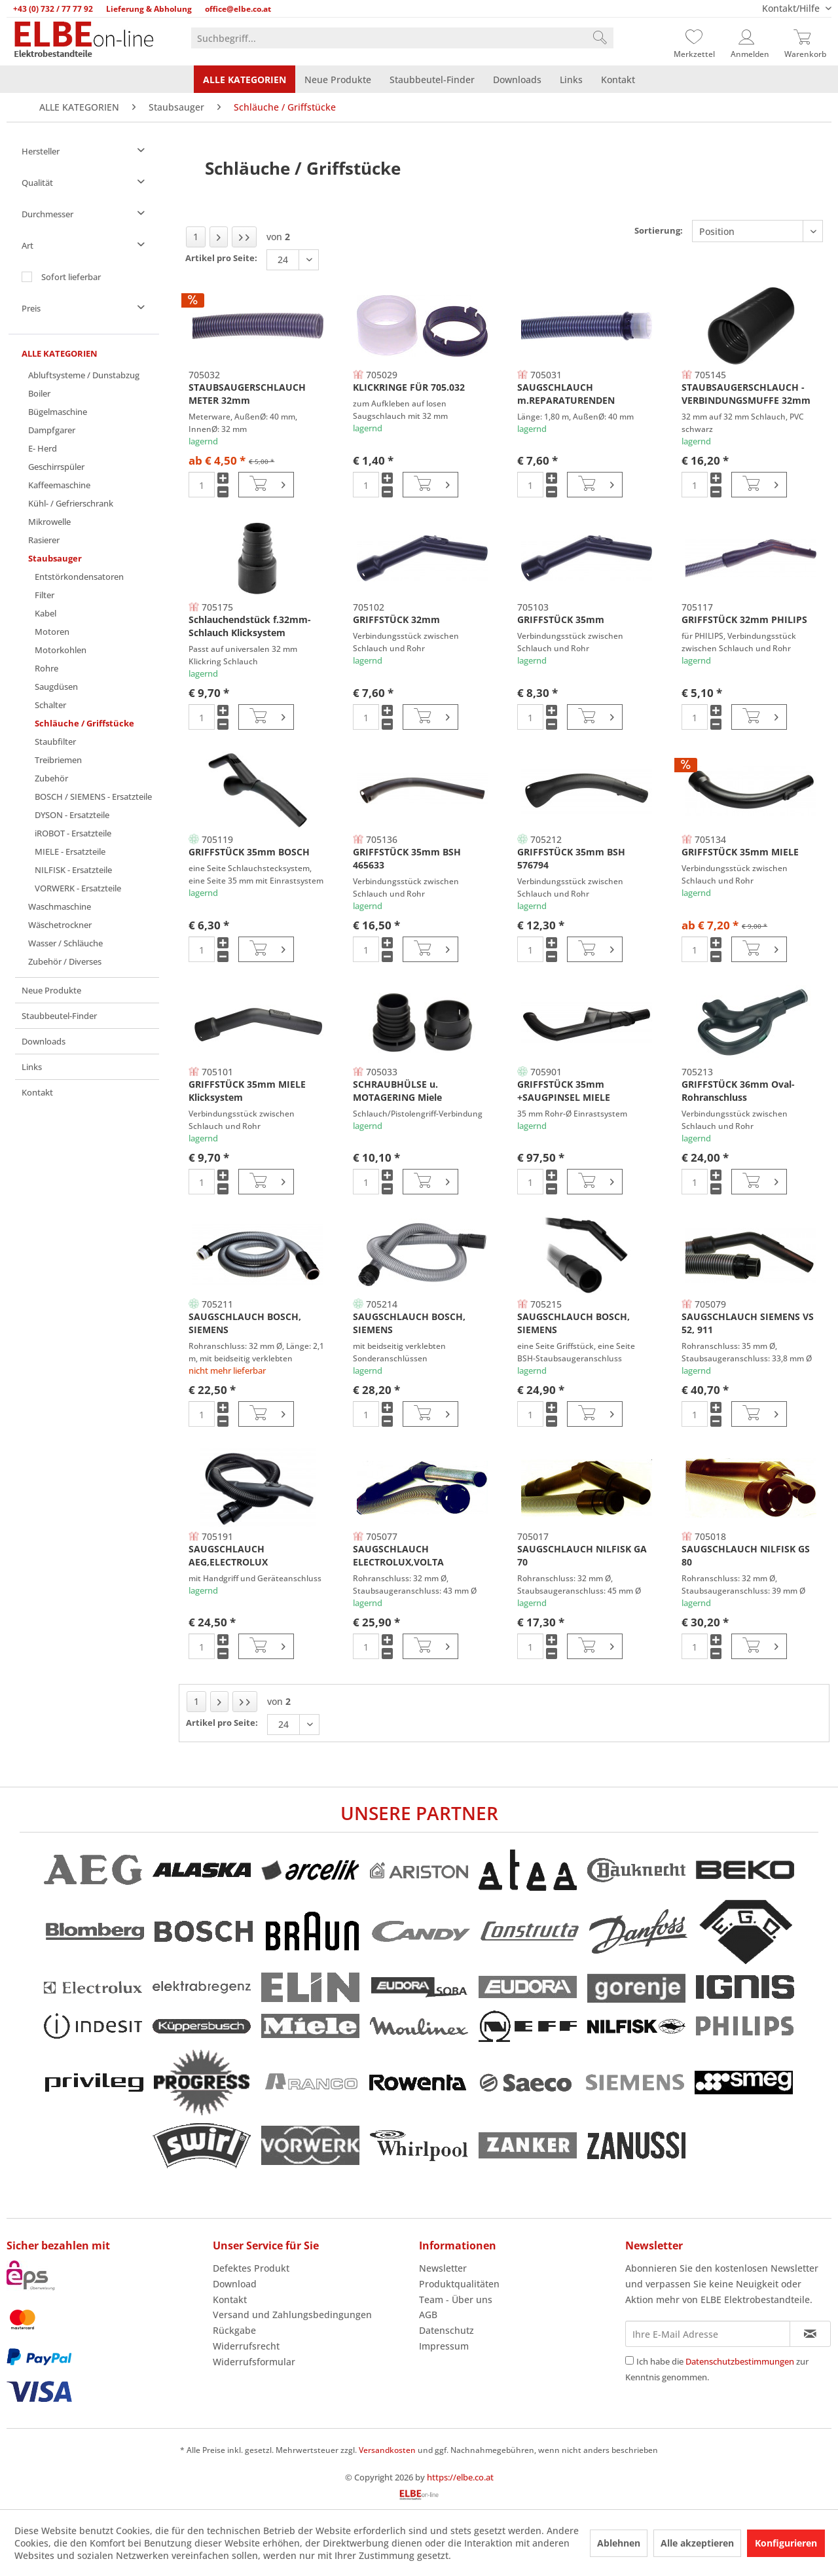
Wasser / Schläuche (65, 943)
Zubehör (51, 778)
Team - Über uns (455, 2299)
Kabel (45, 613)
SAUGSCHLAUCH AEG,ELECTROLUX (228, 1555)
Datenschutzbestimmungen (739, 2361)
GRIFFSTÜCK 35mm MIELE (740, 852)
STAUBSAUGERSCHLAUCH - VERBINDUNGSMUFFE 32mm (746, 393)
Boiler (39, 393)
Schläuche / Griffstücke (84, 723)
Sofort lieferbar (71, 277)
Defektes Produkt (251, 2268)
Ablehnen (618, 2543)
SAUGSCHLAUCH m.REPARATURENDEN (566, 393)
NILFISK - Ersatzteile (73, 870)
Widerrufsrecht (246, 2346)
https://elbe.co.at (460, 2477)
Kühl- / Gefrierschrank (70, 503)
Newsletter (443, 2268)
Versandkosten (387, 2450)
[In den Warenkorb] (266, 484)
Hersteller (41, 151)
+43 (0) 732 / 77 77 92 (53, 8)
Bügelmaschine (57, 412)
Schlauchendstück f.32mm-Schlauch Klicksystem (250, 626)
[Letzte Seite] (244, 236)
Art (27, 245)
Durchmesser (47, 214)
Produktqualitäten (459, 2284)
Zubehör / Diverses (64, 961)
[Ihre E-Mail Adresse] (707, 2334)
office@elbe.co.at (238, 8)
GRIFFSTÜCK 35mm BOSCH (249, 852)
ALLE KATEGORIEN (60, 353)
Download (235, 2284)
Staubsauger (55, 558)
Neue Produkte (51, 990)
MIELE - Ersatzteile (70, 851)
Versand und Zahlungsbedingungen (292, 2314)
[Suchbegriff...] (402, 37)
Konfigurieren (786, 2543)
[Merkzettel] (694, 37)
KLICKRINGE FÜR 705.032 (409, 387)
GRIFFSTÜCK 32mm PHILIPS (744, 619)
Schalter (50, 705)
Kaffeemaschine (59, 485)
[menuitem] (402, 37)
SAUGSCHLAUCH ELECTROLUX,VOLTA (398, 1555)
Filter (44, 595)
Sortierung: (658, 230)
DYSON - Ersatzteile (72, 815)
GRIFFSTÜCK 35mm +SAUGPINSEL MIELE (563, 1090)
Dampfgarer (51, 430)
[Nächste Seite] (219, 236)
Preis (31, 308)
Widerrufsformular (254, 2361)
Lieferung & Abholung (149, 8)
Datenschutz (446, 2330)
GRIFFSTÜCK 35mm (560, 619)
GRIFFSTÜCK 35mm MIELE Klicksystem (247, 1090)
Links (32, 1067)
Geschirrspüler (56, 467)
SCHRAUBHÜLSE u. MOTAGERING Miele (397, 1090)
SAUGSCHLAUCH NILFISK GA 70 (582, 1555)
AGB (428, 2314)
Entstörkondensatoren (79, 576)
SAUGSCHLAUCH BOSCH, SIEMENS (245, 1323)
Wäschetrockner (60, 925)
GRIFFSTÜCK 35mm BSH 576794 (571, 858)
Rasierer (44, 540)
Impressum (444, 2346)
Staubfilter (55, 741)
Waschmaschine (59, 906)
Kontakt (37, 1092)
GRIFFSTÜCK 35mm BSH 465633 (407, 858)
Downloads (43, 1041)
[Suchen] (599, 37)
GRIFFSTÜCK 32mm (396, 619)
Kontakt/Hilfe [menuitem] (792, 8)
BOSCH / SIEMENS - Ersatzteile (93, 796)
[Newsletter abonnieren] (810, 2334)
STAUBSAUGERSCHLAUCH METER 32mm (247, 393)
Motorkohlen (60, 650)
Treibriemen (58, 760)
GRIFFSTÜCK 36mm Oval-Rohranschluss (738, 1090)
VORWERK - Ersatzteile (78, 888)
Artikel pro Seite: (221, 258)
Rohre (46, 668)
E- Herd (42, 448)
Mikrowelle (49, 522)
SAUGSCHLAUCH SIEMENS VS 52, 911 (748, 1323)
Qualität (37, 182)
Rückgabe (234, 2330)
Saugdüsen (56, 686)
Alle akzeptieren (697, 2543)
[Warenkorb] (805, 37)
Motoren (52, 631)
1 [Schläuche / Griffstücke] (195, 236)
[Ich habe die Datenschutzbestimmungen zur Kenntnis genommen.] (629, 2360)
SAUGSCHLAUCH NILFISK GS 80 (746, 1555)
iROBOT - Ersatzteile (73, 833)
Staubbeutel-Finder (59, 1016)
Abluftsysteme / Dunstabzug (83, 375)
